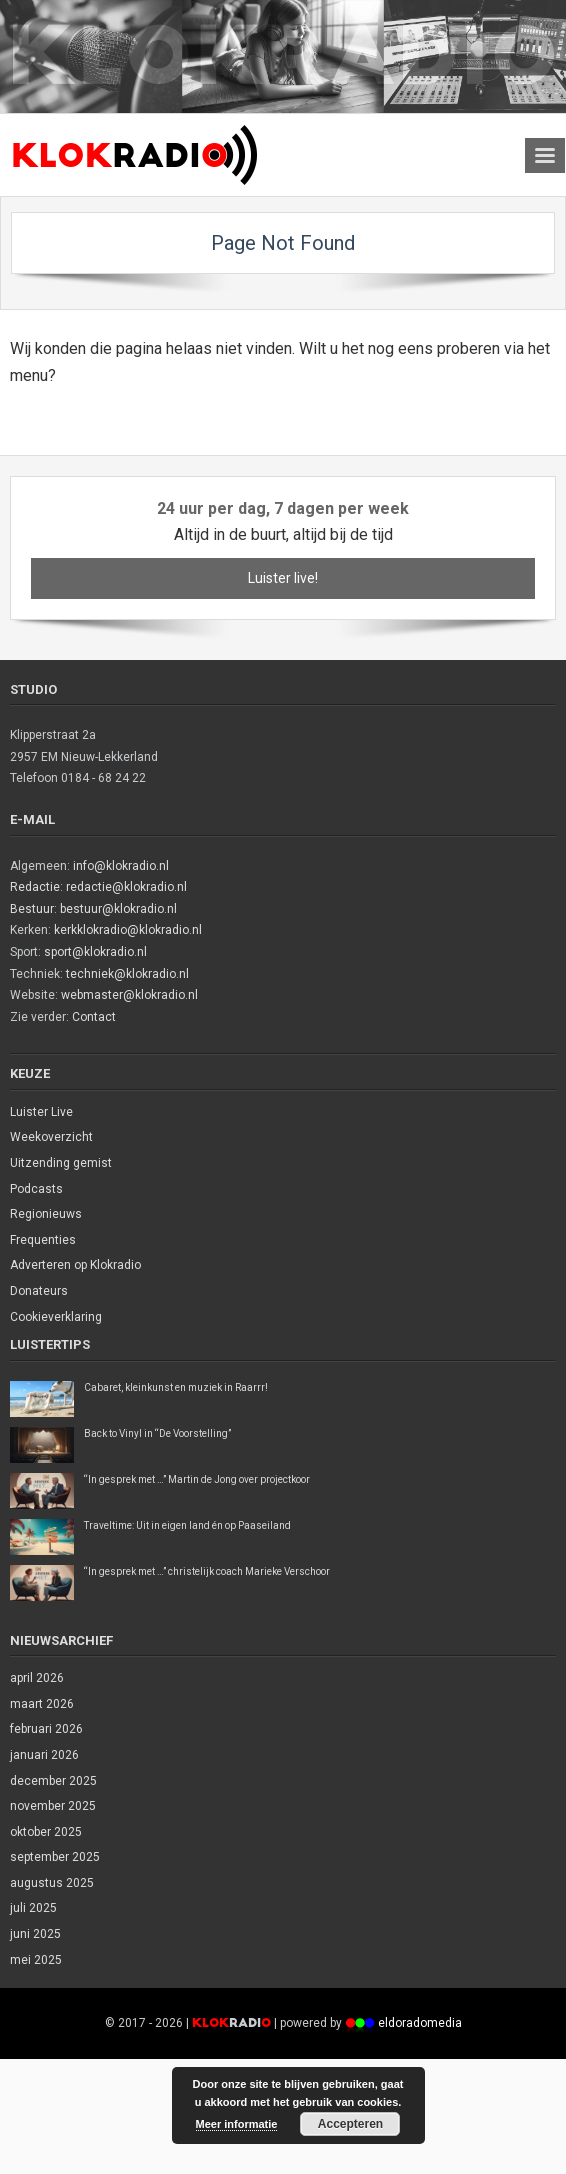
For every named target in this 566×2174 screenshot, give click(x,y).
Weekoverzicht (51, 1137)
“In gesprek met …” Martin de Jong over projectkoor (197, 1479)
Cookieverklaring (56, 1317)
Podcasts (36, 1189)
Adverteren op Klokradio (75, 1265)
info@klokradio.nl (121, 866)
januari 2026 (44, 1755)
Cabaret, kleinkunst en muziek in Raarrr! (176, 1387)
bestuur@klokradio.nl (118, 909)
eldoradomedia (420, 2023)
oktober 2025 (46, 1832)
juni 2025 (35, 1934)
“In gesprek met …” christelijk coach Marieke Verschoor (207, 1571)
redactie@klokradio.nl (126, 887)
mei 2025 (36, 1960)
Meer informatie (237, 2124)
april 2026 (37, 1678)
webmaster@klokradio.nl (129, 995)
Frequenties (43, 1240)
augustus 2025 (52, 1883)
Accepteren (350, 2124)
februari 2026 (46, 1729)
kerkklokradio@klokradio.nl (128, 930)
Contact (94, 1017)
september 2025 (55, 1857)
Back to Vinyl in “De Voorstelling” (157, 1433)
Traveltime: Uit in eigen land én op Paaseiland (187, 1525)
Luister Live (41, 1112)
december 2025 (53, 1781)
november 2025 (53, 1806)
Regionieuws (46, 1214)
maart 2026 (42, 1704)
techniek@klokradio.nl (127, 974)
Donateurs (39, 1291)
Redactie (35, 887)
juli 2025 (33, 1908)
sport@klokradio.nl (95, 952)
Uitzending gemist (61, 1163)
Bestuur (32, 909)
